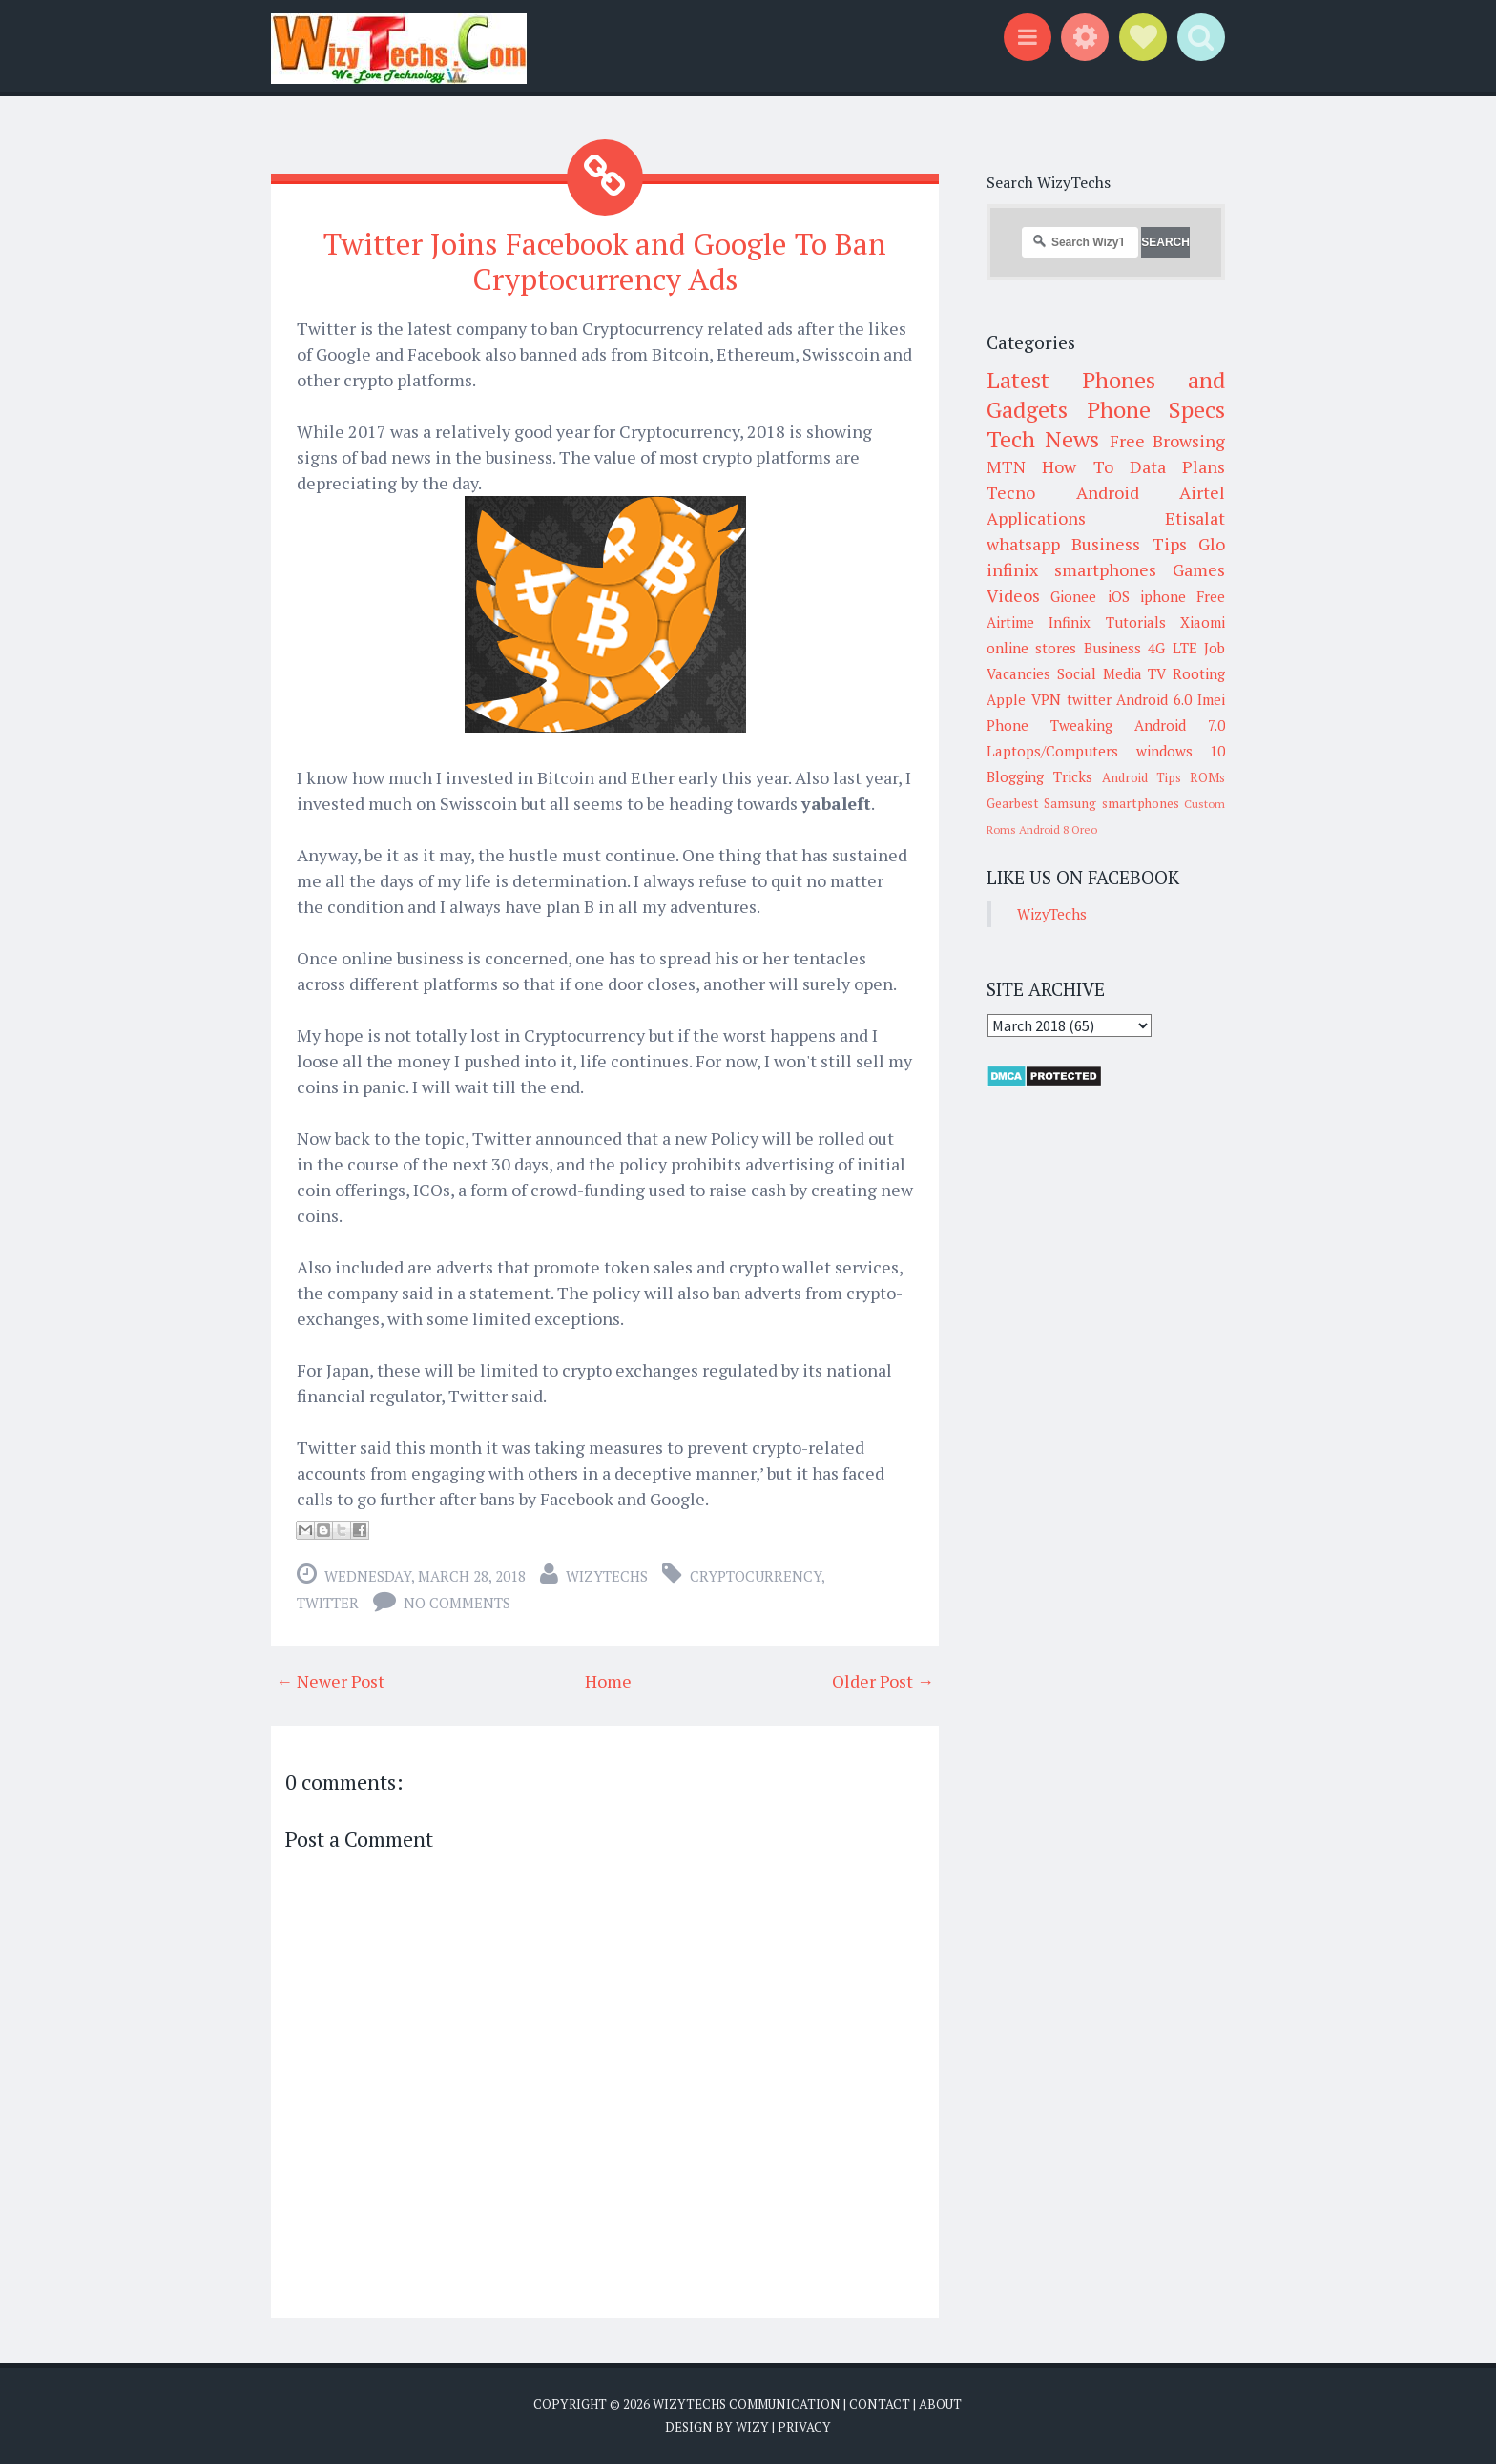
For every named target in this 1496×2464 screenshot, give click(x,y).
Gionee (1073, 596)
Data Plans (1177, 466)
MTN (1006, 466)
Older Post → (883, 1680)
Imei (1211, 699)
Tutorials (1136, 622)
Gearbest (1013, 803)
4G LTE (1172, 647)
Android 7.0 (1179, 725)
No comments (457, 1602)
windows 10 (1181, 750)
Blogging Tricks (1039, 776)
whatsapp (1023, 543)
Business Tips (1128, 543)
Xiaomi (1202, 622)
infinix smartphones (1071, 569)
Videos (1013, 595)
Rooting (1199, 673)
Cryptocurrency (755, 1575)
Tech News (1043, 439)
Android (1107, 492)
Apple (1006, 699)
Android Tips (1141, 777)
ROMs (1207, 777)
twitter (328, 1602)
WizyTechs (607, 1575)
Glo (1211, 543)
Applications (1036, 518)
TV (1157, 673)
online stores (1031, 647)
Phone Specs (1156, 409)
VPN (1046, 699)
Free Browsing (1167, 440)
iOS (1119, 596)
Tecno (1011, 492)
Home (608, 1680)
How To (1077, 466)
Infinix (1070, 622)
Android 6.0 (1154, 699)
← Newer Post (330, 1680)
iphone (1163, 596)
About (940, 2403)
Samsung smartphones (1111, 803)
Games (1199, 569)
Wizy (752, 2425)
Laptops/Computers (1052, 750)
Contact (879, 2403)
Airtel (1202, 492)
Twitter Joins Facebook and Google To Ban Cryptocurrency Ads (605, 261)
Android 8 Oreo (1058, 829)
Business (1112, 647)
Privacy (804, 2425)
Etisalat (1195, 518)
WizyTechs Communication (747, 2403)
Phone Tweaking (1049, 725)
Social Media (1099, 673)
